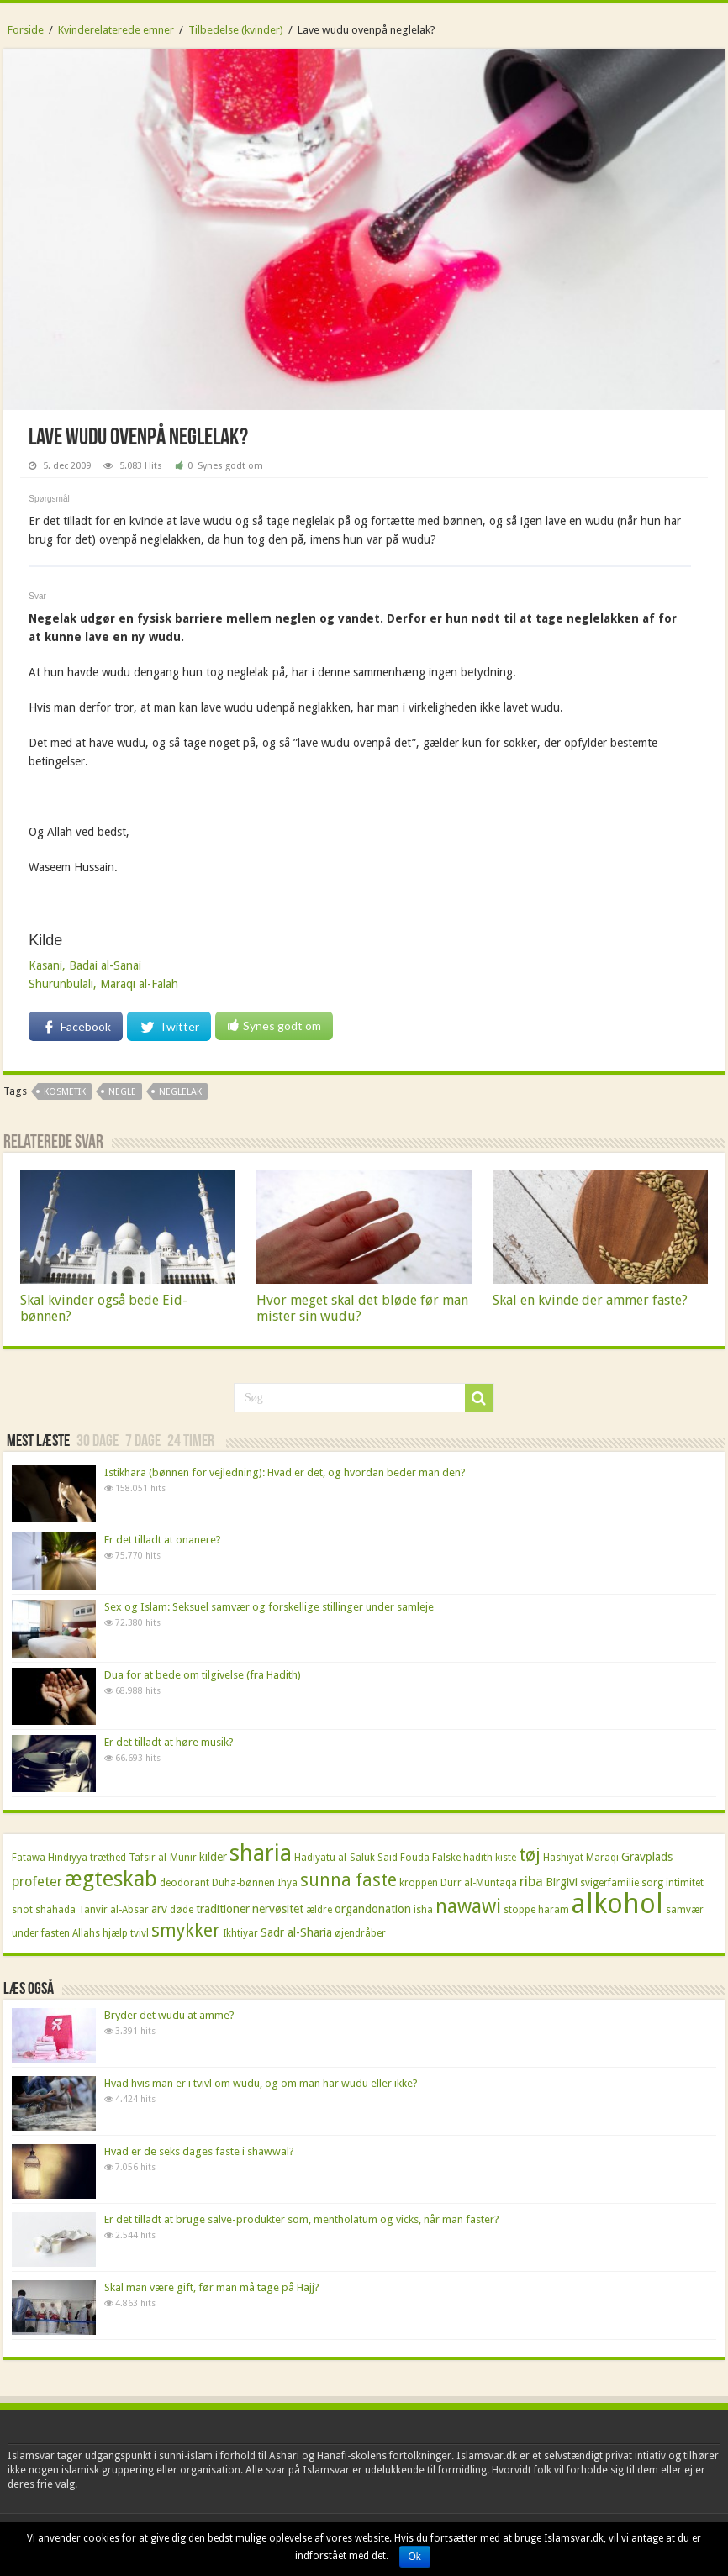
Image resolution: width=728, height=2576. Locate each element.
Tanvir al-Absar (113, 1910)
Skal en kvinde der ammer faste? (590, 1300)
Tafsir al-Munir (163, 1858)
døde (181, 1910)
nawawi (468, 1906)
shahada (55, 1910)
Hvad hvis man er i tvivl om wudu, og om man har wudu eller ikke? (261, 2083)
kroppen (418, 1883)
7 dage (143, 1441)
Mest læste (38, 1441)
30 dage (97, 1441)
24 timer (190, 1441)
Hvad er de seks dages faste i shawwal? (199, 2151)
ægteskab (111, 1878)
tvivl (139, 1933)
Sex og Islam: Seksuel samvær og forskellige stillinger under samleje (269, 1607)
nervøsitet (277, 1909)
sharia (260, 1853)
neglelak (180, 1091)
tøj (530, 1855)
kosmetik (65, 1091)
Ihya (287, 1883)
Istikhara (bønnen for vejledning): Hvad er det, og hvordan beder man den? (285, 1472)
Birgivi (562, 1882)
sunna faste (348, 1880)
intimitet (685, 1883)
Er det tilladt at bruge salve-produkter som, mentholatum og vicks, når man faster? (301, 2219)
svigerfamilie (609, 1883)
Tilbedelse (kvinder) (235, 30)
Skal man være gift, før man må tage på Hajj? (211, 2287)
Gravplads (647, 1857)
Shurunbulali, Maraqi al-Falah (103, 984)
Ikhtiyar (240, 1933)
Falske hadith (462, 1858)
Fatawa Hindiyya (49, 1858)
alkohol (617, 1904)
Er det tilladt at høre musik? (169, 1742)
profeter (37, 1882)
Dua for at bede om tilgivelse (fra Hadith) (202, 1675)
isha (423, 1910)
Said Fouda (403, 1858)
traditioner (223, 1909)
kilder (213, 1857)
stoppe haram (536, 1910)
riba (531, 1882)
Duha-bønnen (243, 1883)
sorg (652, 1883)
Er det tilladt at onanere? (162, 1539)
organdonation (373, 1909)
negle (122, 1091)
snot (22, 1910)
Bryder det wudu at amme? (169, 2015)
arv (159, 1909)
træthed (108, 1858)
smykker (185, 1931)
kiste (505, 1858)
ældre (319, 1910)
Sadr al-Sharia (296, 1932)
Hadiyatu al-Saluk (334, 1858)
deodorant (184, 1883)
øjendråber (360, 1933)
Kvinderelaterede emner (116, 30)
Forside (26, 30)
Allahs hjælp (100, 1933)
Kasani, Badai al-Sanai (85, 965)
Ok (415, 2557)
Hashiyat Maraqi (581, 1858)
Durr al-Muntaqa (478, 1883)
